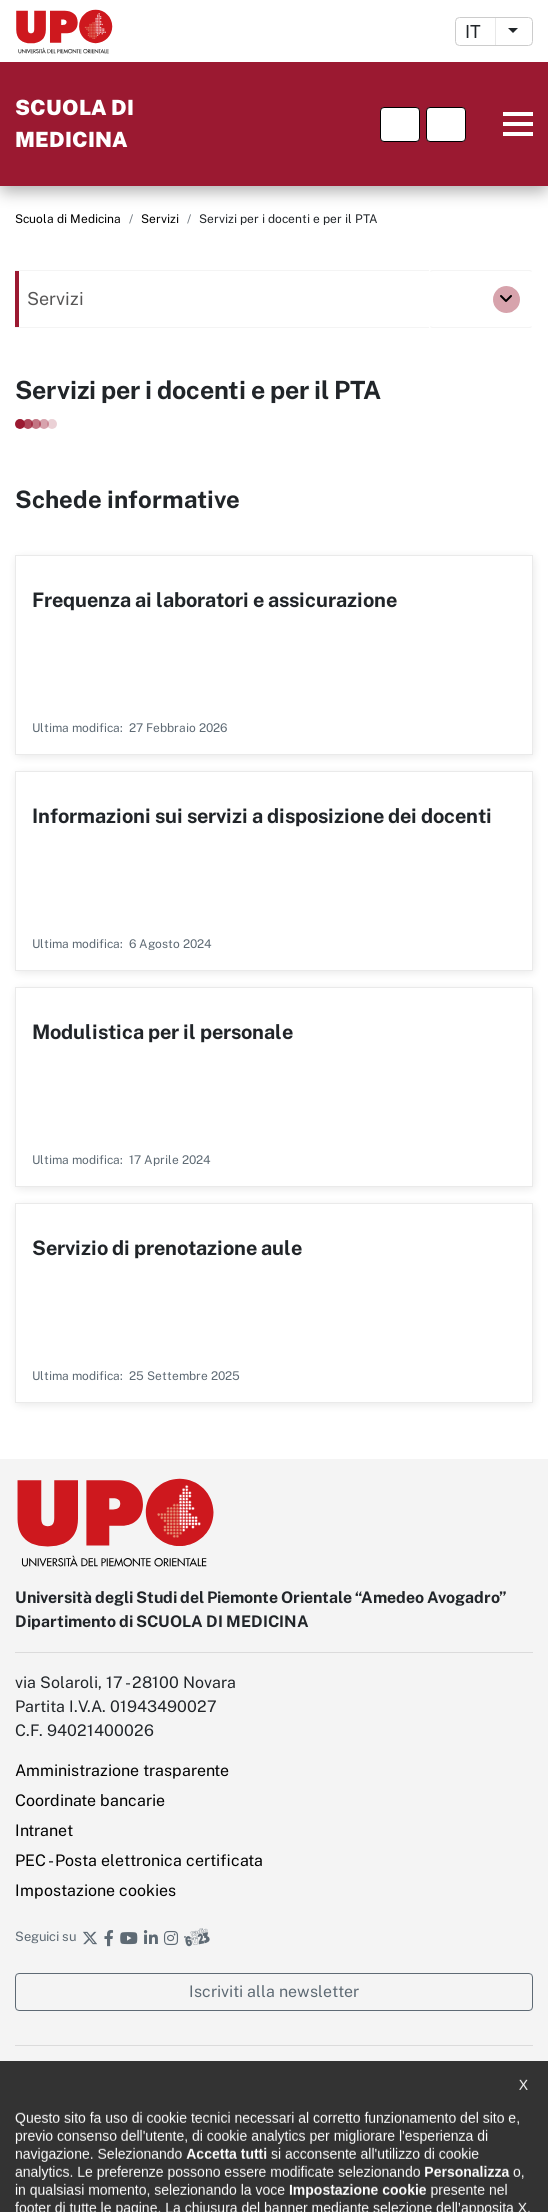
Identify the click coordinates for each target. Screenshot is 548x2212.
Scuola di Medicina (68, 219)
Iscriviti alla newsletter (274, 1991)
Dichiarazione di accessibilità (101, 2075)
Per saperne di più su (274, 655)
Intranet (44, 1830)
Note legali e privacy (76, 2111)
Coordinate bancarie (90, 1800)
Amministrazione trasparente (122, 1770)
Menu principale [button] (502, 124)
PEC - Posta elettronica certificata (139, 1860)
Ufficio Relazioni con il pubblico (108, 2182)
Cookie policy (54, 2146)
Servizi (160, 219)
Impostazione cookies (95, 1890)
